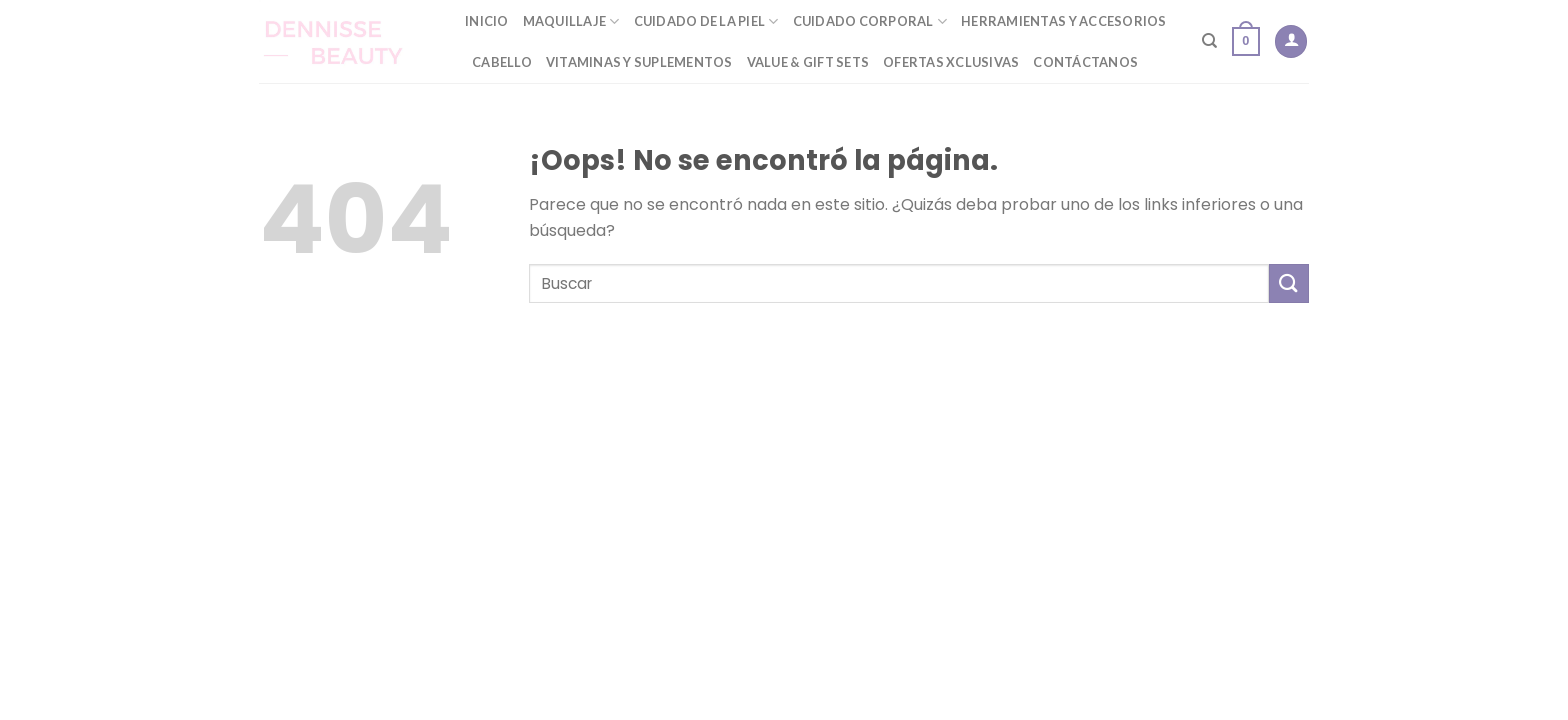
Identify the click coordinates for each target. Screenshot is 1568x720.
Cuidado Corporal (870, 21)
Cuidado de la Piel (706, 21)
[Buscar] (1209, 41)
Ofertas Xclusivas (951, 62)
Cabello (502, 62)
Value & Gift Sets (808, 62)
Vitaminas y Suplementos (639, 62)
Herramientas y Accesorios (1063, 21)
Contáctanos (1085, 62)
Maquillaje (571, 21)
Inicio (487, 21)
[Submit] (1289, 283)
